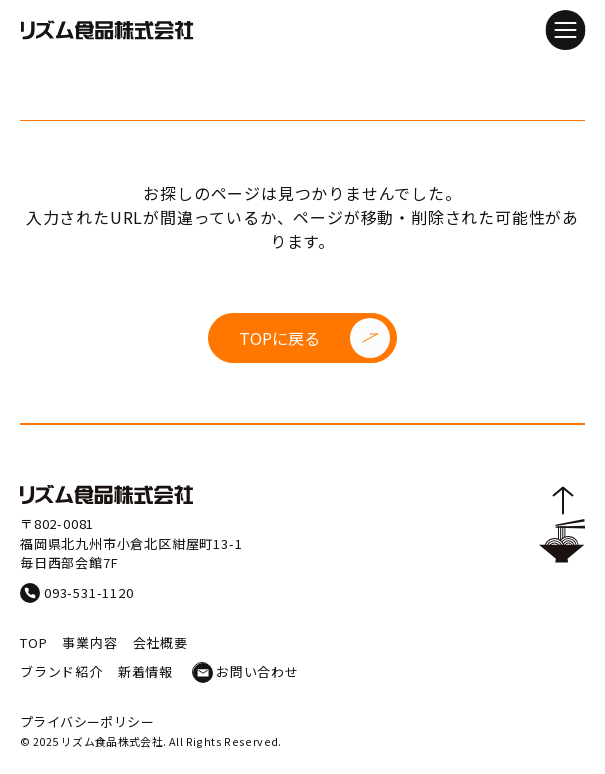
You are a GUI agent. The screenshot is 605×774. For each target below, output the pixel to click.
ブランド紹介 (61, 671)
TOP (33, 642)
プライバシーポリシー (87, 721)
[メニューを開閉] (565, 30)
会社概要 (160, 642)
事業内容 (89, 642)
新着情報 (145, 671)
